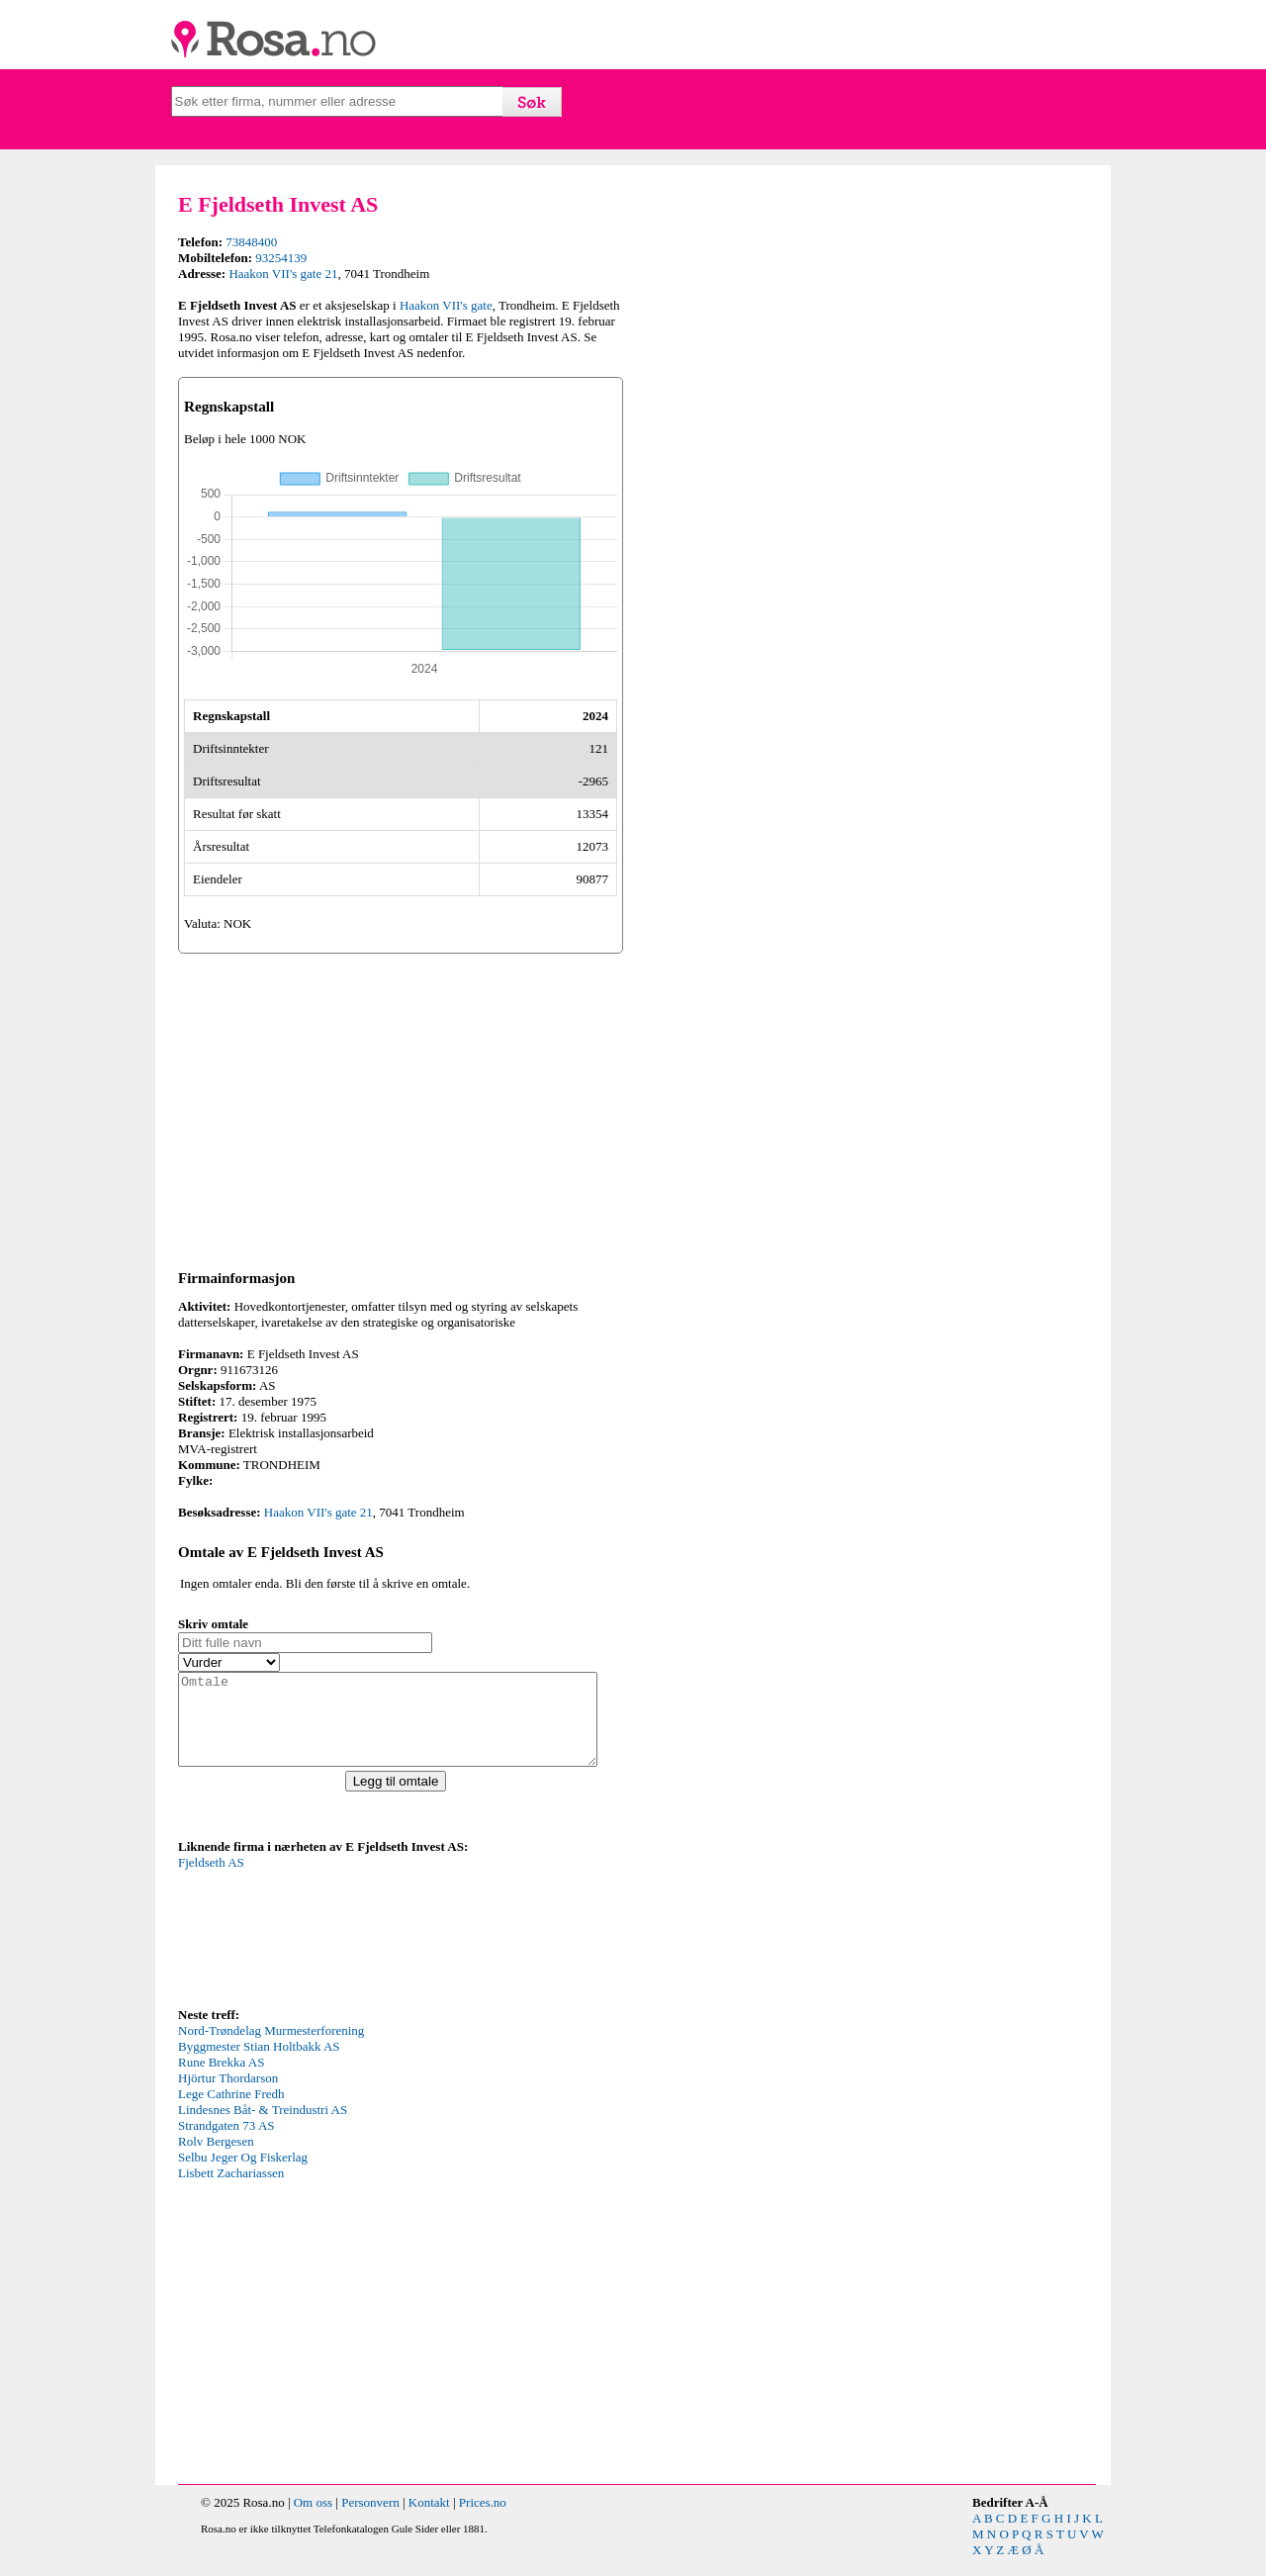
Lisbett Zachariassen (231, 2190)
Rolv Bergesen (216, 2159)
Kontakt (429, 2520)
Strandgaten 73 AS (226, 2143)
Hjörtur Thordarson (228, 2095)
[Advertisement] (400, 1107)
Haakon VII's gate (446, 305)
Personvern (370, 2520)
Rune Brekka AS (221, 2079)
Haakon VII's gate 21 (282, 273)
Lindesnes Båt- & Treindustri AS (262, 2127)
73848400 (251, 241)
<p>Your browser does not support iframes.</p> (326, 1947)
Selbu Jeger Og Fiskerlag (243, 2174)
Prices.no (482, 2520)
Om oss (313, 2520)
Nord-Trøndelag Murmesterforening (271, 2048)
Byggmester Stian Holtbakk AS (259, 2064)
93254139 (281, 257)
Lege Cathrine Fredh (231, 2111)
